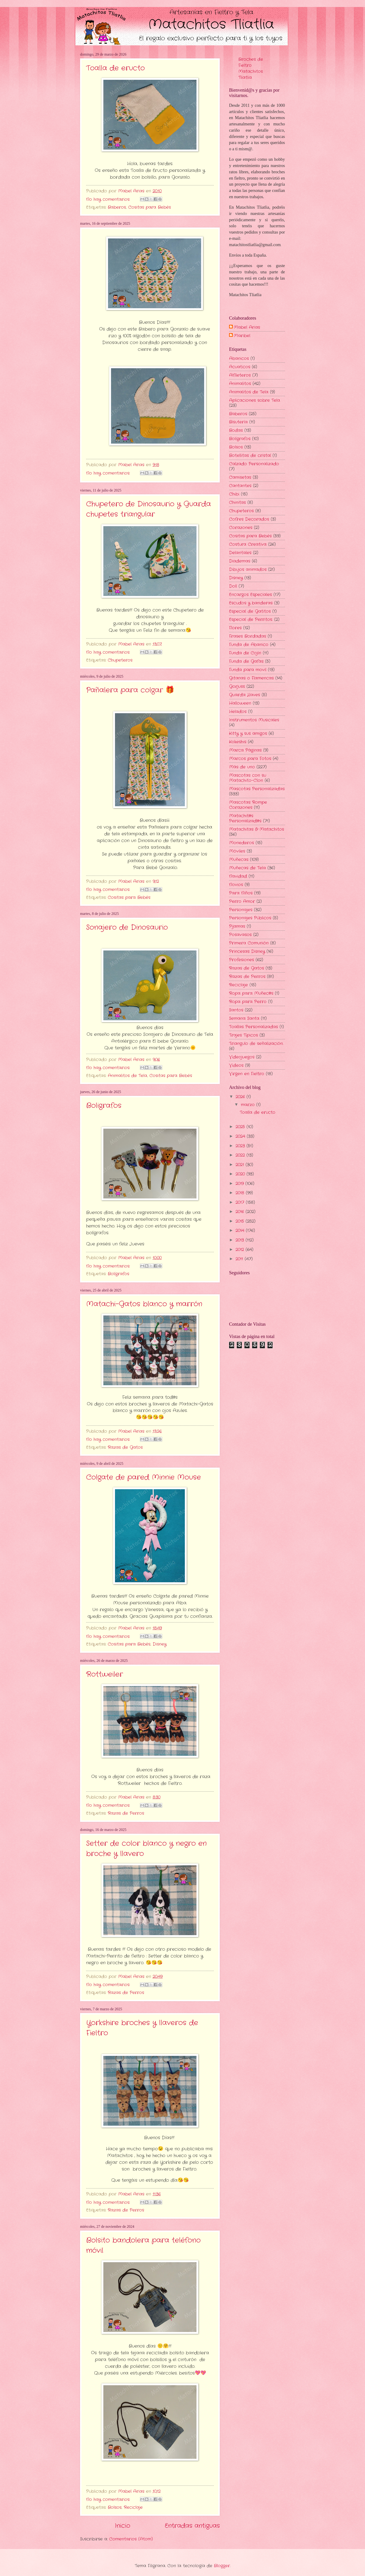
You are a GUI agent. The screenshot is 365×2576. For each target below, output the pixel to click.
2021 (241, 1165)
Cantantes (240, 486)
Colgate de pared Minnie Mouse (143, 1477)
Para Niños (241, 893)
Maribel (242, 335)
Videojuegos (241, 1057)
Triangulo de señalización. (256, 1043)
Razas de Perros (126, 1813)
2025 (241, 1127)
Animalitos (240, 384)
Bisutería (238, 422)
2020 (241, 1174)
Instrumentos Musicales (254, 720)
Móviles (237, 851)
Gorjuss (237, 686)
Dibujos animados (248, 569)
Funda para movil (247, 670)
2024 (241, 1136)
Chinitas (237, 502)
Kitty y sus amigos (248, 733)
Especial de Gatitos (250, 611)
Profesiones (241, 960)
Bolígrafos (118, 1274)
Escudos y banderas (251, 603)
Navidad (238, 876)
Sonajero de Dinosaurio (127, 928)
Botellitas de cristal (250, 455)
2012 (241, 1250)
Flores (235, 628)
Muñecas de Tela (247, 868)
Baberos (117, 207)
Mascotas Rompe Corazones (248, 804)
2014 (241, 1231)
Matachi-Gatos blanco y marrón (144, 1304)
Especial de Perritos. (251, 619)
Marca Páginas (245, 750)
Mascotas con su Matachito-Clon (247, 777)
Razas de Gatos (125, 1447)
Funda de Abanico (248, 645)
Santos (236, 1010)
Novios (236, 885)
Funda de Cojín (245, 653)
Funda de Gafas (246, 661)
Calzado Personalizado (254, 464)
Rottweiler (104, 1674)
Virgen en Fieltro (246, 1074)
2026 (241, 1097)
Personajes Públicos (250, 918)
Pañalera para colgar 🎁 (130, 690)
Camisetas (240, 477)
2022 (241, 1155)
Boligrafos (104, 1106)
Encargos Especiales (250, 595)
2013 (241, 1240)
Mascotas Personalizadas (257, 789)
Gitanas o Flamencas (251, 678)
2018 (241, 1193)
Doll (233, 586)
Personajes (240, 910)
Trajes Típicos (243, 1035)
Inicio (122, 2526)
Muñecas (238, 859)
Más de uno (242, 767)
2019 (240, 1184)
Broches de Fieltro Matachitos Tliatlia (250, 68)
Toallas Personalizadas (253, 1027)
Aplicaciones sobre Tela (254, 400)
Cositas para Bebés (149, 207)
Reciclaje (133, 2507)
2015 (241, 1221)
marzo (248, 1105)
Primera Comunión (249, 943)
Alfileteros (240, 375)
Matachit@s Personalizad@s (245, 818)
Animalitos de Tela (127, 1076)
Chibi (234, 494)
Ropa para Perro (248, 1002)
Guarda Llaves (244, 695)
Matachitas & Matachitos (256, 829)
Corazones (240, 528)
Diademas (239, 561)
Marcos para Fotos (250, 759)
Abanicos (239, 358)
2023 (241, 1146)
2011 (240, 1259)
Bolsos (115, 2507)
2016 (241, 1212)
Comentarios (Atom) (131, 2539)
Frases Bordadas (247, 636)
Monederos (241, 843)
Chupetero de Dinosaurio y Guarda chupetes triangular (148, 509)
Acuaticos (239, 367)
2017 (241, 1202)
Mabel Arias (247, 327)
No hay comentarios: (109, 199)
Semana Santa (244, 1018)
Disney (159, 1644)
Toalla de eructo (115, 68)
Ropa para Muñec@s (251, 993)
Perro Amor (242, 901)
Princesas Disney (247, 951)
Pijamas (237, 926)
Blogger (222, 2566)
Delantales (240, 553)
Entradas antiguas (192, 2526)
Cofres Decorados (249, 519)
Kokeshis (237, 742)
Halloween (240, 703)
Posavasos (240, 935)
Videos (236, 1065)
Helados (238, 712)
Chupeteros (120, 660)
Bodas (236, 430)
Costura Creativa (248, 544)
